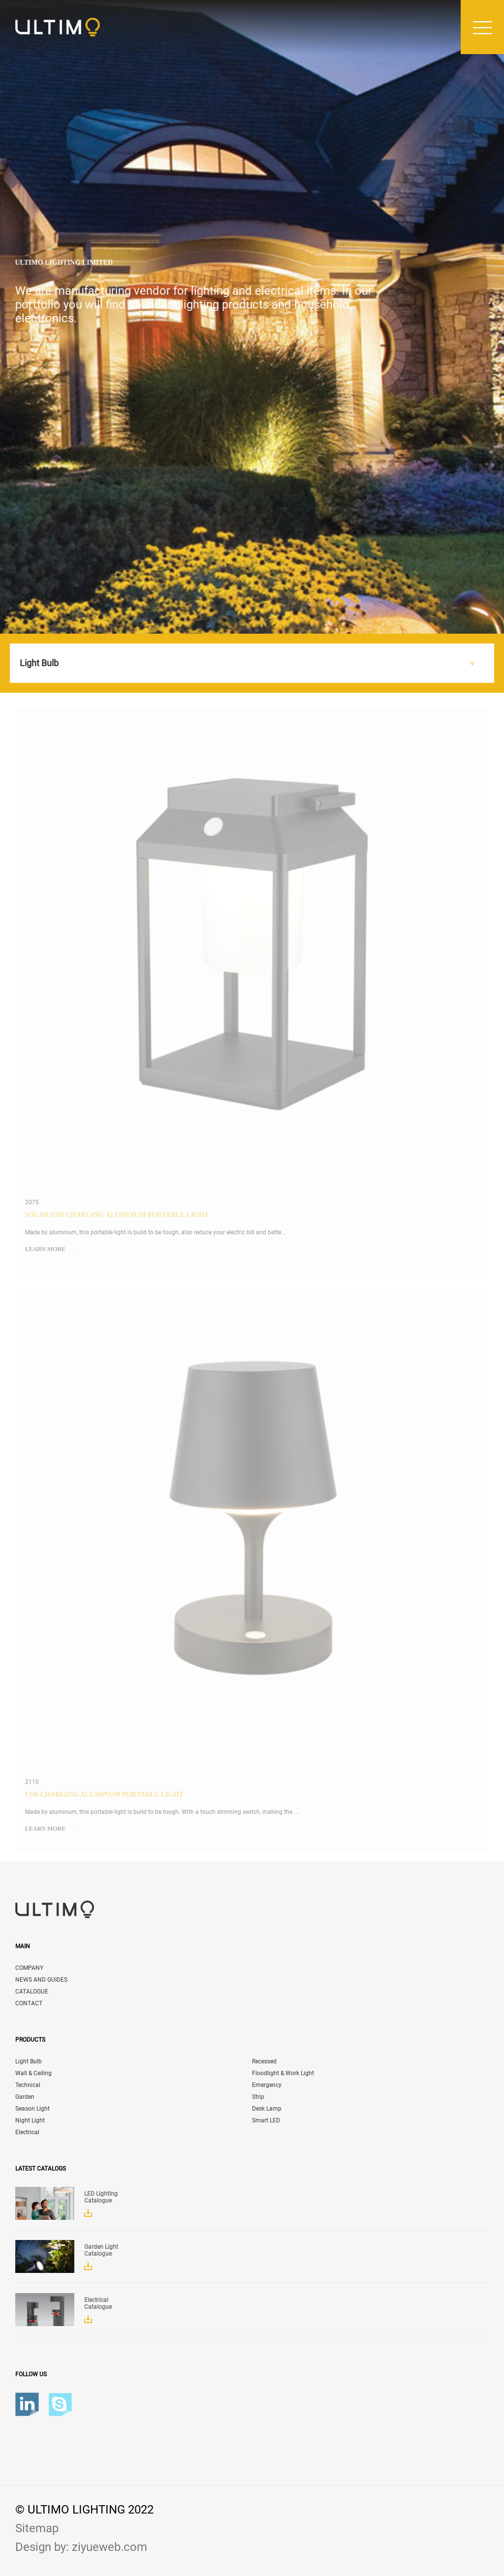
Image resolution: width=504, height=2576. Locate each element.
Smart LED (266, 2120)
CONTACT (28, 2003)
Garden (24, 2096)
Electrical (27, 2132)
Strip (258, 2096)
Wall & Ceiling (33, 2073)
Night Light (30, 2120)
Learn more (52, 1253)
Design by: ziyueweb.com (81, 2547)
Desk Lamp (267, 2108)
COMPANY (29, 1967)
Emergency (267, 2085)
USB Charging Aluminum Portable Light (104, 1798)
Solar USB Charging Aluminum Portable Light (117, 1219)
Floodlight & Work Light (283, 2073)
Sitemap (37, 2528)
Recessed (264, 2061)
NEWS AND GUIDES (41, 1979)
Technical (27, 2085)
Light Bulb (28, 2061)
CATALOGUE (31, 1991)
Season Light (32, 2108)
